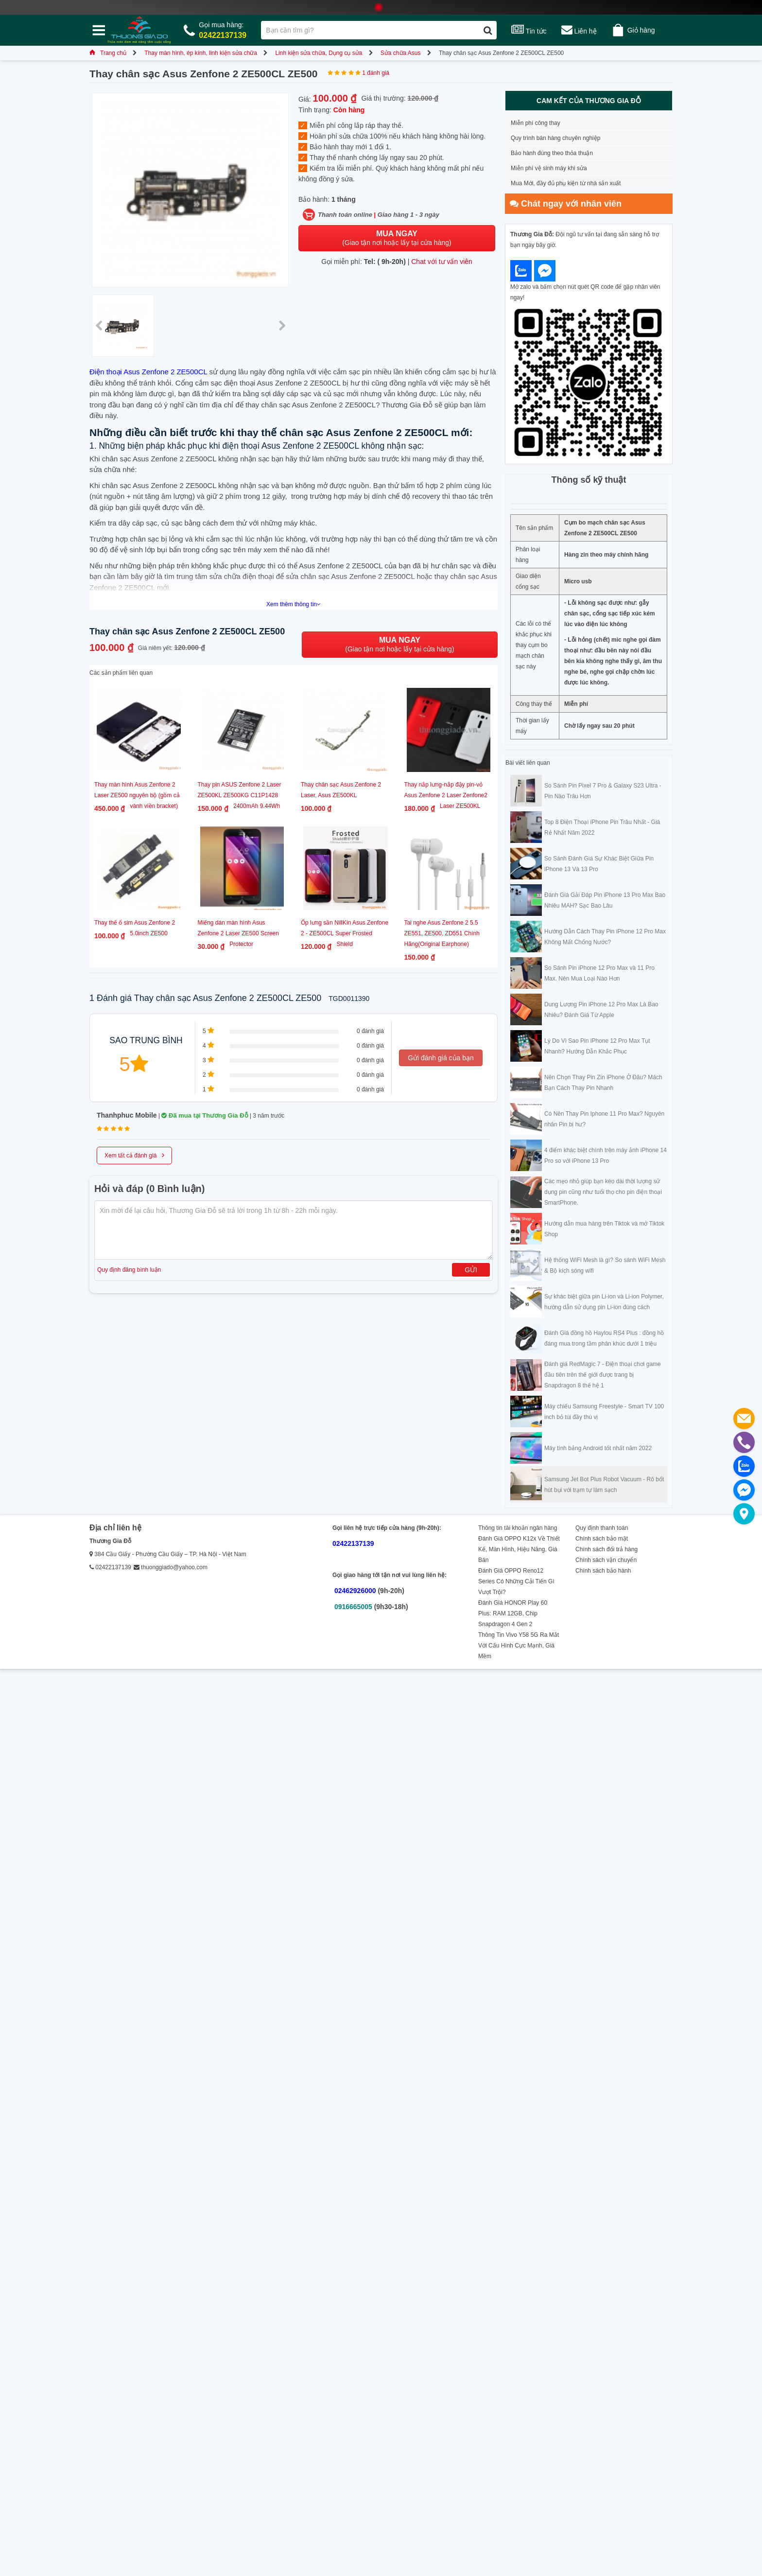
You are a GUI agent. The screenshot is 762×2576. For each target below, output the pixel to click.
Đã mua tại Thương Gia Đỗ (204, 1115)
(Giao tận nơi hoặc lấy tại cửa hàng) (396, 237)
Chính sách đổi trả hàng (606, 1549)
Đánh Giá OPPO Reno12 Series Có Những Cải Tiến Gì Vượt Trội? (516, 1581)
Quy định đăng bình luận (129, 1269)
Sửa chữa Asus (401, 53)
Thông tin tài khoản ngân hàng (517, 1528)
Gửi (471, 1270)
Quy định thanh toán (601, 1528)
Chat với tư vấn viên (441, 261)
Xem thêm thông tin (293, 604)
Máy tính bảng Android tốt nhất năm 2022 (598, 1448)
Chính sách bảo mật (601, 1538)
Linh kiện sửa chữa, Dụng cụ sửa (318, 53)
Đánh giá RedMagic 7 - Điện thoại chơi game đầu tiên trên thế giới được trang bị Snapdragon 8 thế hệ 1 (602, 1375)
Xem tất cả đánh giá (134, 1154)
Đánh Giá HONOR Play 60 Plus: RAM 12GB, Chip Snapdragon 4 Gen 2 (512, 1613)
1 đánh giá (375, 73)
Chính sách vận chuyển (606, 1560)
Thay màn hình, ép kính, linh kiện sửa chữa (200, 53)
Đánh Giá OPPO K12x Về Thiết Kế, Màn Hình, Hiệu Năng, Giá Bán (519, 1549)
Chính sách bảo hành (603, 1570)
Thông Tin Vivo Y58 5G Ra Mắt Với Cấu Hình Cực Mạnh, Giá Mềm (518, 1645)
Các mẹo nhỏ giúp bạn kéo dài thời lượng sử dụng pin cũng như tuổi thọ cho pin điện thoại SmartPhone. (603, 1192)
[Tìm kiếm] (488, 30)
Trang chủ (107, 53)
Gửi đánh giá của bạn (441, 1058)
